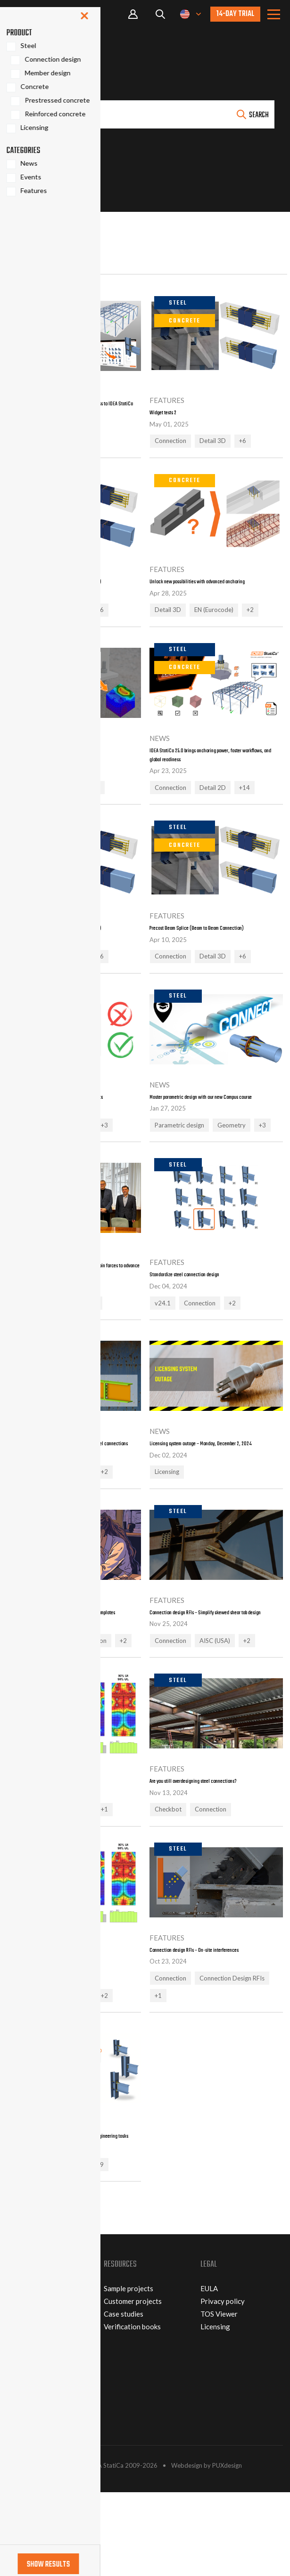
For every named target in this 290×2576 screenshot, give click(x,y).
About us (21, 2372)
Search (259, 115)
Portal (133, 14)
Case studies (123, 2397)
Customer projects (133, 2385)
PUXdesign (227, 2549)
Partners (21, 2385)
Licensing (215, 2410)
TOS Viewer (219, 2397)
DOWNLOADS (30, 2499)
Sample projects (128, 2372)
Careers (19, 2397)
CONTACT (24, 2460)
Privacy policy (222, 2385)
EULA (209, 2372)
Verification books (132, 2410)
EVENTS (20, 2473)
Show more (33, 2297)
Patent (18, 2410)
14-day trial (235, 14)
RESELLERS (25, 2486)
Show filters (36, 231)
